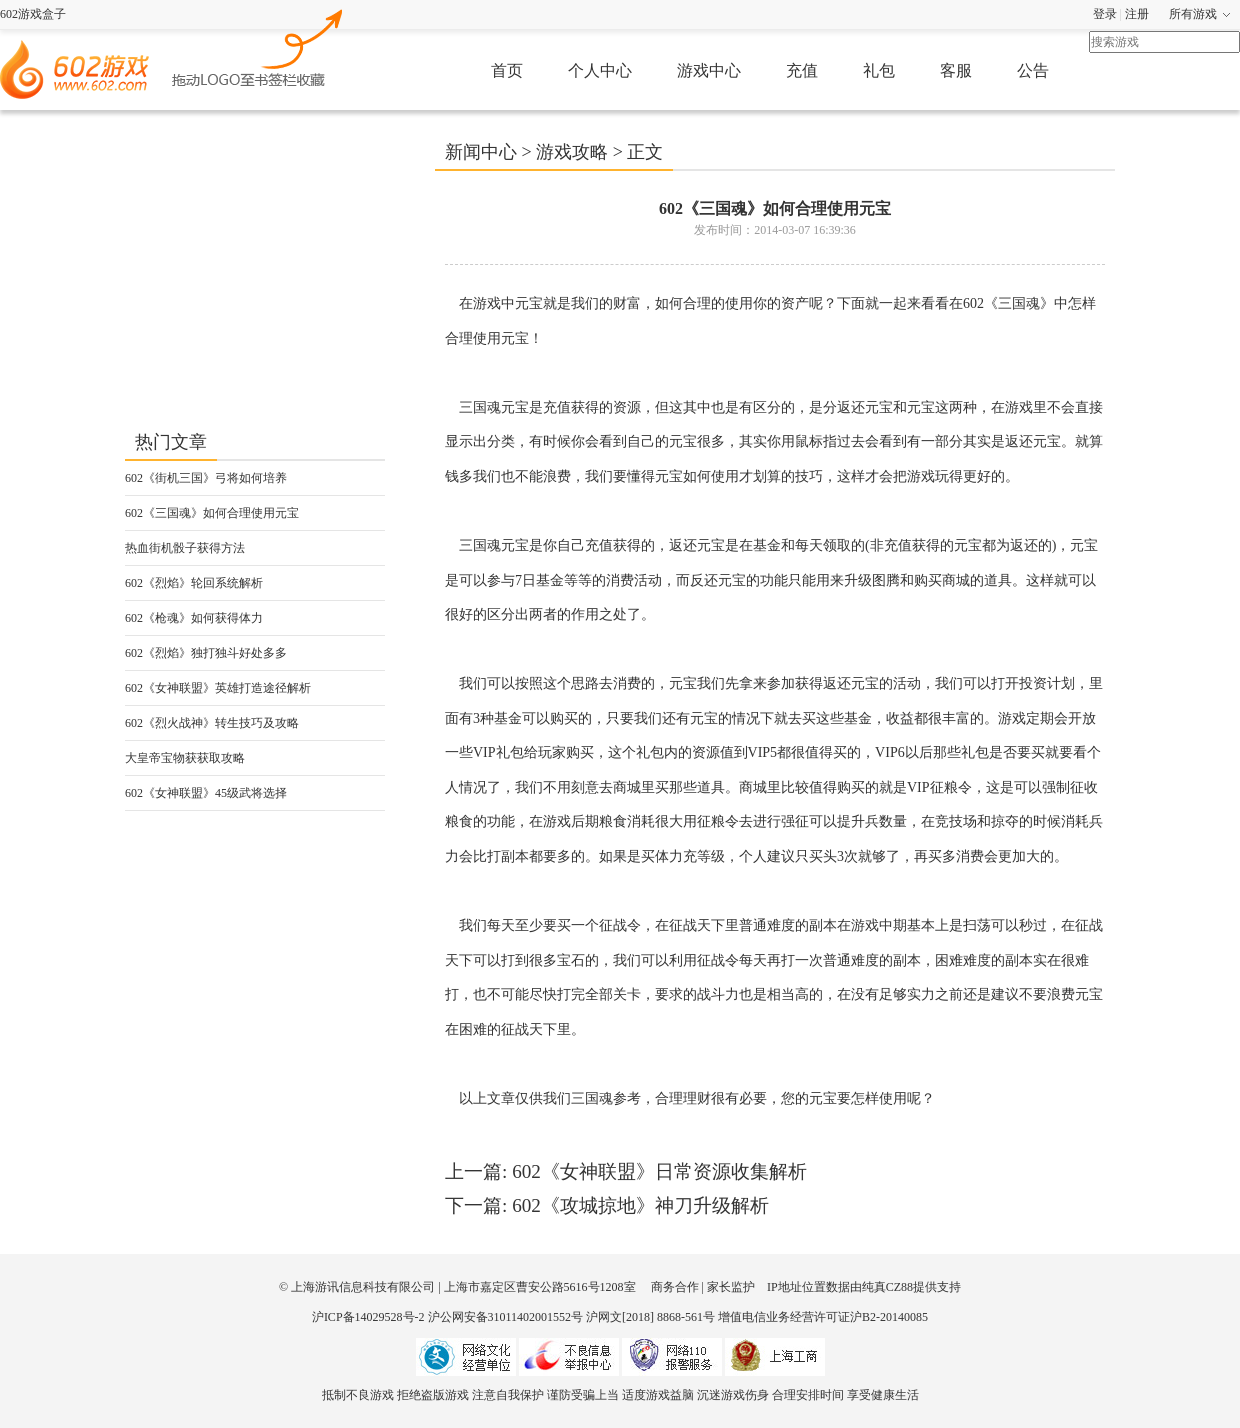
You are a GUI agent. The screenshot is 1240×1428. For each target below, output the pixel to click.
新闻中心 (481, 152)
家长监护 (731, 1287)
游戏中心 (709, 70)
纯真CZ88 (887, 1287)
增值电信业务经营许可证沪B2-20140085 (823, 1317)
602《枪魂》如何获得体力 (194, 618)
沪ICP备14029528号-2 (368, 1317)
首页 (507, 70)
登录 (1105, 14)
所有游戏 (1193, 14)
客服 (956, 70)
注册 (1137, 14)
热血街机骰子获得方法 (185, 548)
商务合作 (675, 1287)
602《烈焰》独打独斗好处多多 (206, 653)
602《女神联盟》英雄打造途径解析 (218, 688)
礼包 (879, 70)
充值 (802, 70)
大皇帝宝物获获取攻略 (185, 758)
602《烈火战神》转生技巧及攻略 (212, 723)
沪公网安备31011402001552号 (506, 1317)
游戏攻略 (572, 152)
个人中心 (600, 70)
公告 (1033, 70)
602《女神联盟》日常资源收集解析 (659, 1171)
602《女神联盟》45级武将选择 (206, 793)
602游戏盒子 (33, 14)
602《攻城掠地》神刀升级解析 (640, 1205)
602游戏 (258, 46)
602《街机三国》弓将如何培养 (206, 478)
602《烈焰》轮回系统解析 (194, 583)
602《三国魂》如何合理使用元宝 (212, 513)
